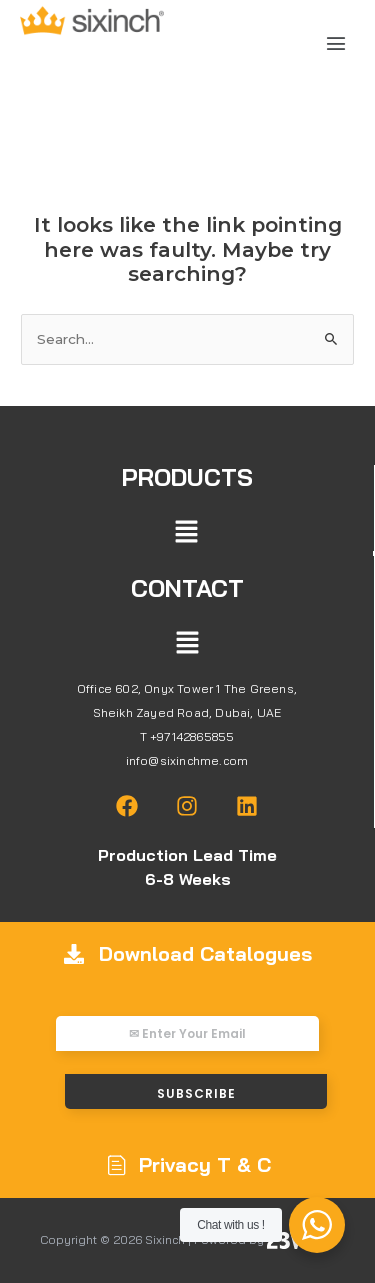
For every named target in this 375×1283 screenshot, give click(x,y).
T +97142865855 (187, 736)
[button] (336, 44)
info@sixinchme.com (187, 760)
